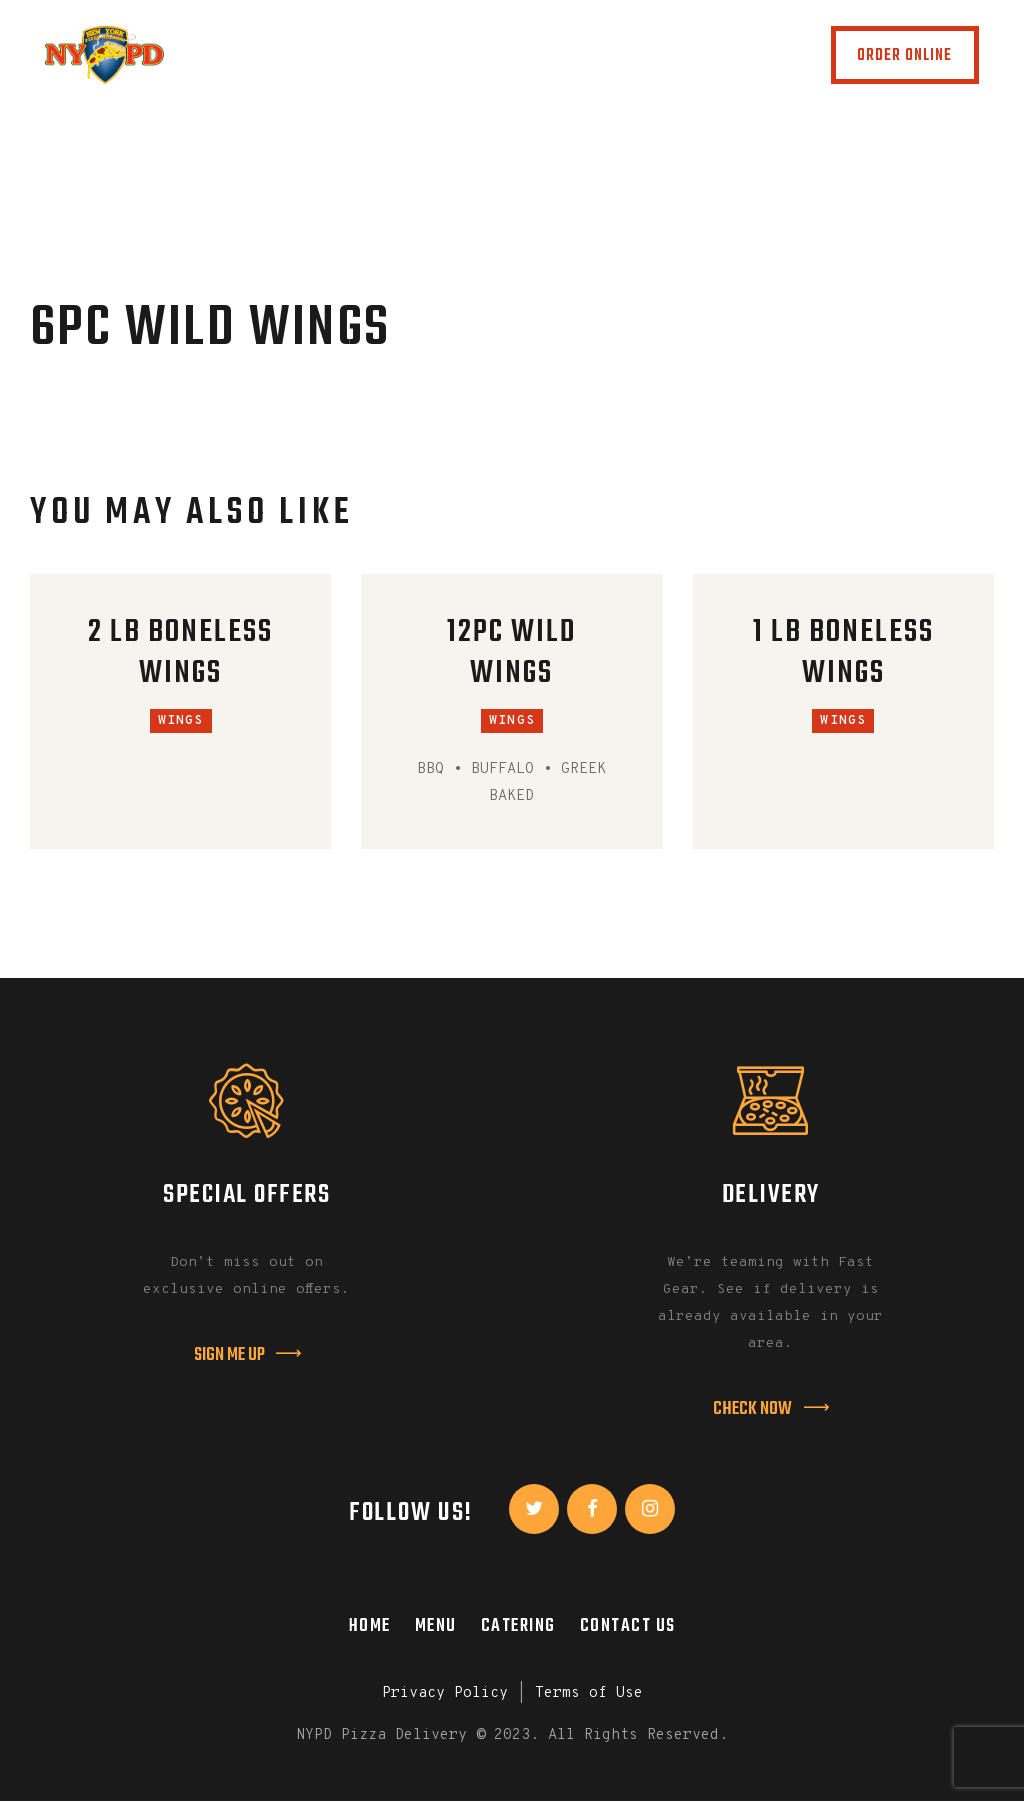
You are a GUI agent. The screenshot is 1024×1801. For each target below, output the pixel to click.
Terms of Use (589, 1693)
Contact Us (628, 1626)
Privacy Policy (445, 1693)
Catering (518, 1626)
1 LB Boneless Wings (843, 654)
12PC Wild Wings (511, 654)
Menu (436, 1626)
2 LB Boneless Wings (180, 654)
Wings (181, 721)
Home (370, 1626)
